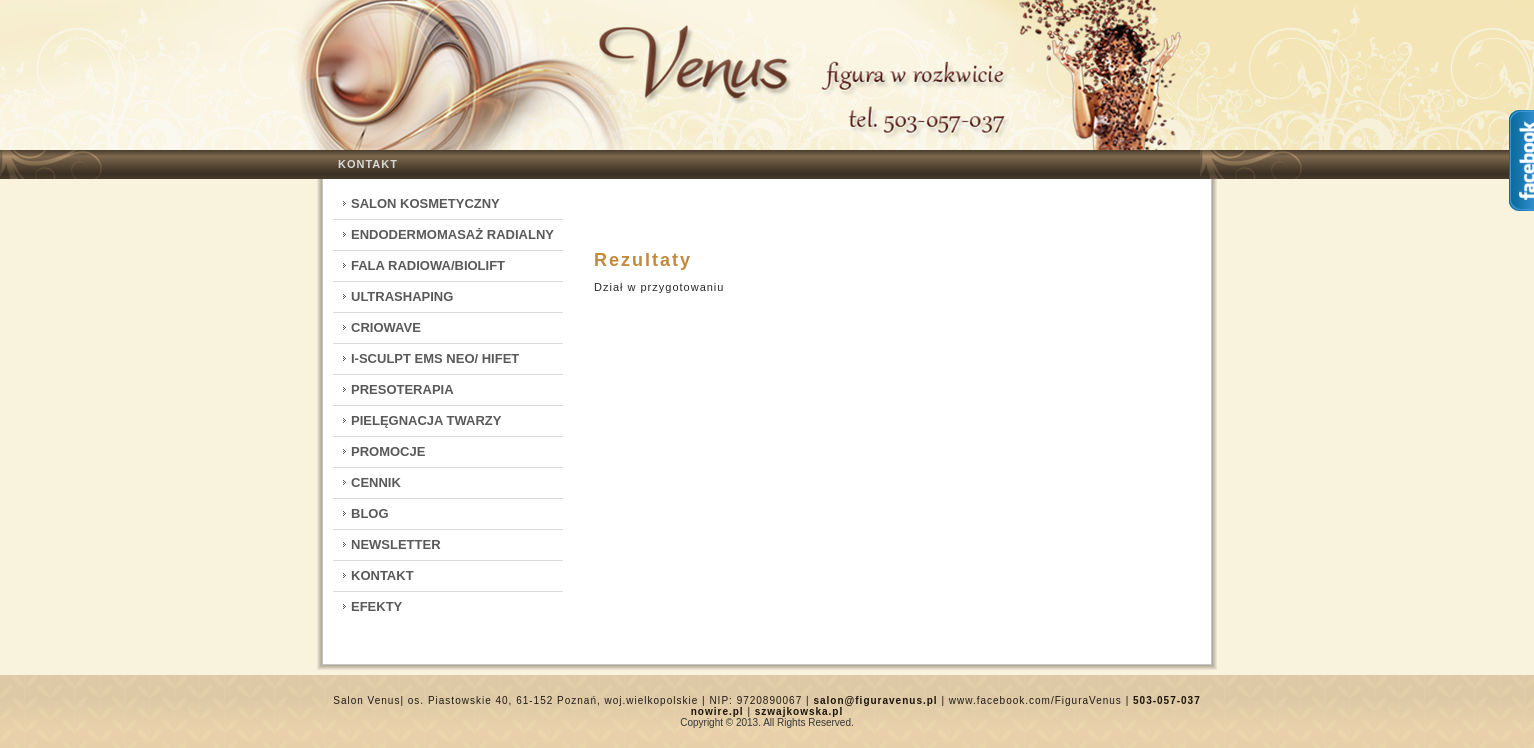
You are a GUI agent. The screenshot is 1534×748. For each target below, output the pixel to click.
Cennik (376, 482)
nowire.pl (717, 711)
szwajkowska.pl (799, 711)
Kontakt (368, 164)
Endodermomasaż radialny (452, 234)
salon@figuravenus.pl (875, 700)
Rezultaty (643, 260)
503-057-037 (1167, 700)
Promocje (388, 451)
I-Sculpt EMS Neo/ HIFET (435, 358)
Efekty (376, 606)
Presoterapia (402, 389)
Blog (370, 513)
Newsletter (396, 544)
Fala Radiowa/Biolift (428, 265)
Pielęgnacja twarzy (426, 420)
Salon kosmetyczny (425, 203)
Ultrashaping (402, 296)
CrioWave (386, 327)
